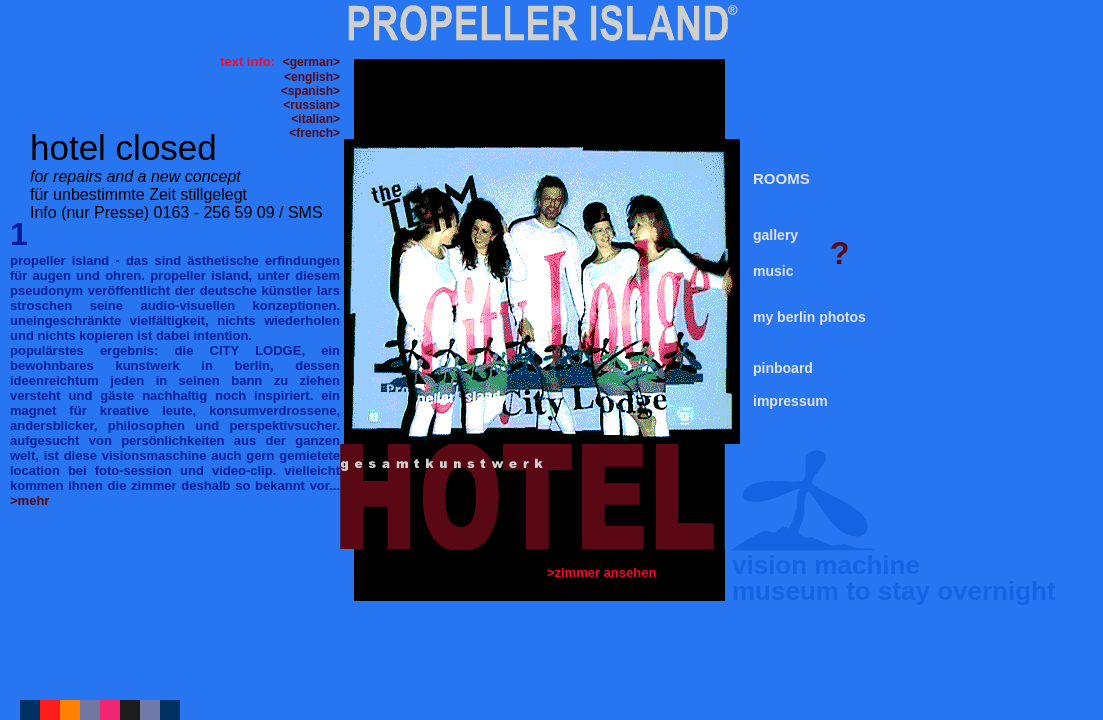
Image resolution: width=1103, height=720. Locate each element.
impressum (790, 401)
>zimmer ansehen (603, 572)
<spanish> (310, 91)
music (773, 271)
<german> (311, 62)
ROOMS (781, 178)
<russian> (311, 105)
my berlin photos (809, 317)
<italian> (315, 119)
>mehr (29, 500)
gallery (775, 235)
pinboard (783, 368)
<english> (312, 77)
